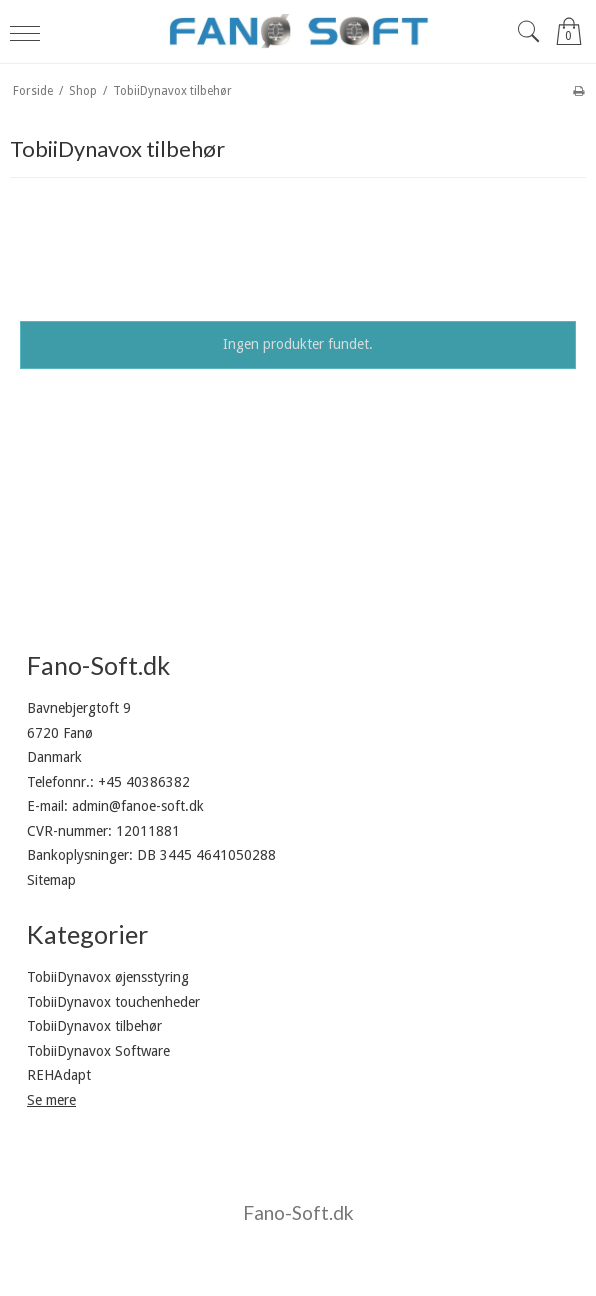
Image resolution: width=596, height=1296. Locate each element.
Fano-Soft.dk (298, 1212)
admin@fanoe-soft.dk (138, 806)
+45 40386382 (144, 782)
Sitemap (51, 880)
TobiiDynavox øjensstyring (108, 977)
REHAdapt (59, 1075)
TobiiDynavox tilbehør (94, 1026)
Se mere (51, 1100)
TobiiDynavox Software (98, 1051)
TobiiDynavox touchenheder (113, 1002)
